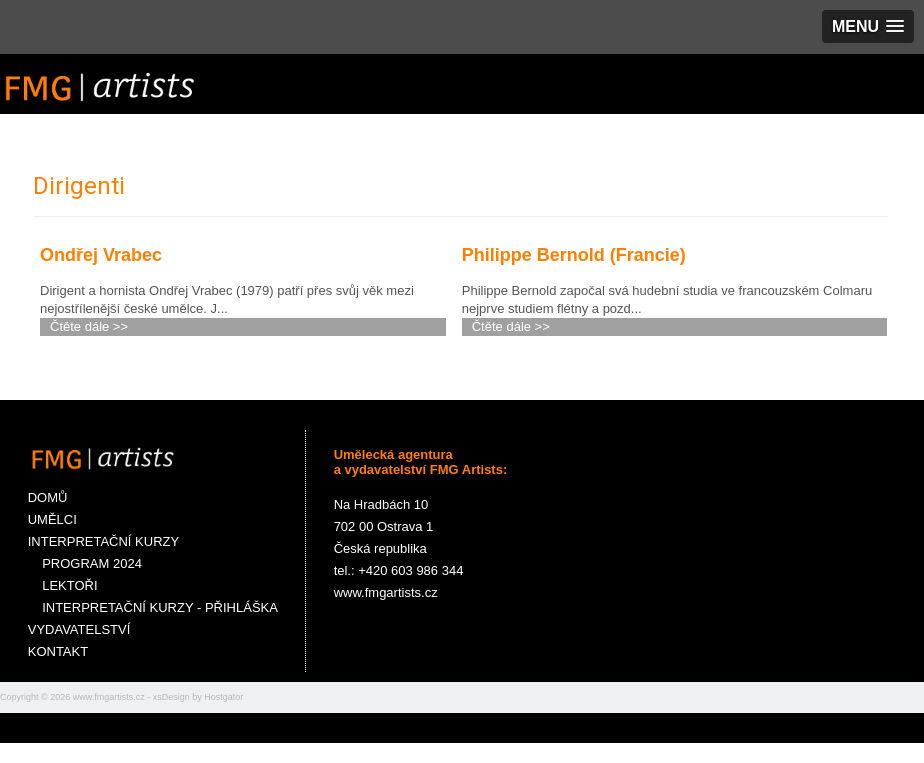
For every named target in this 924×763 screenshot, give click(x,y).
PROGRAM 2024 (85, 563)
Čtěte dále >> (89, 326)
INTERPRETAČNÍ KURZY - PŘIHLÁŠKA (153, 607)
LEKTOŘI (63, 585)
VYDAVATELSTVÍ (79, 629)
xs (157, 697)
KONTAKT (58, 651)
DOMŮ (48, 497)
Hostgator (223, 697)
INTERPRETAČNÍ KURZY (103, 541)
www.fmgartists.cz (109, 697)
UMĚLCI (52, 519)
